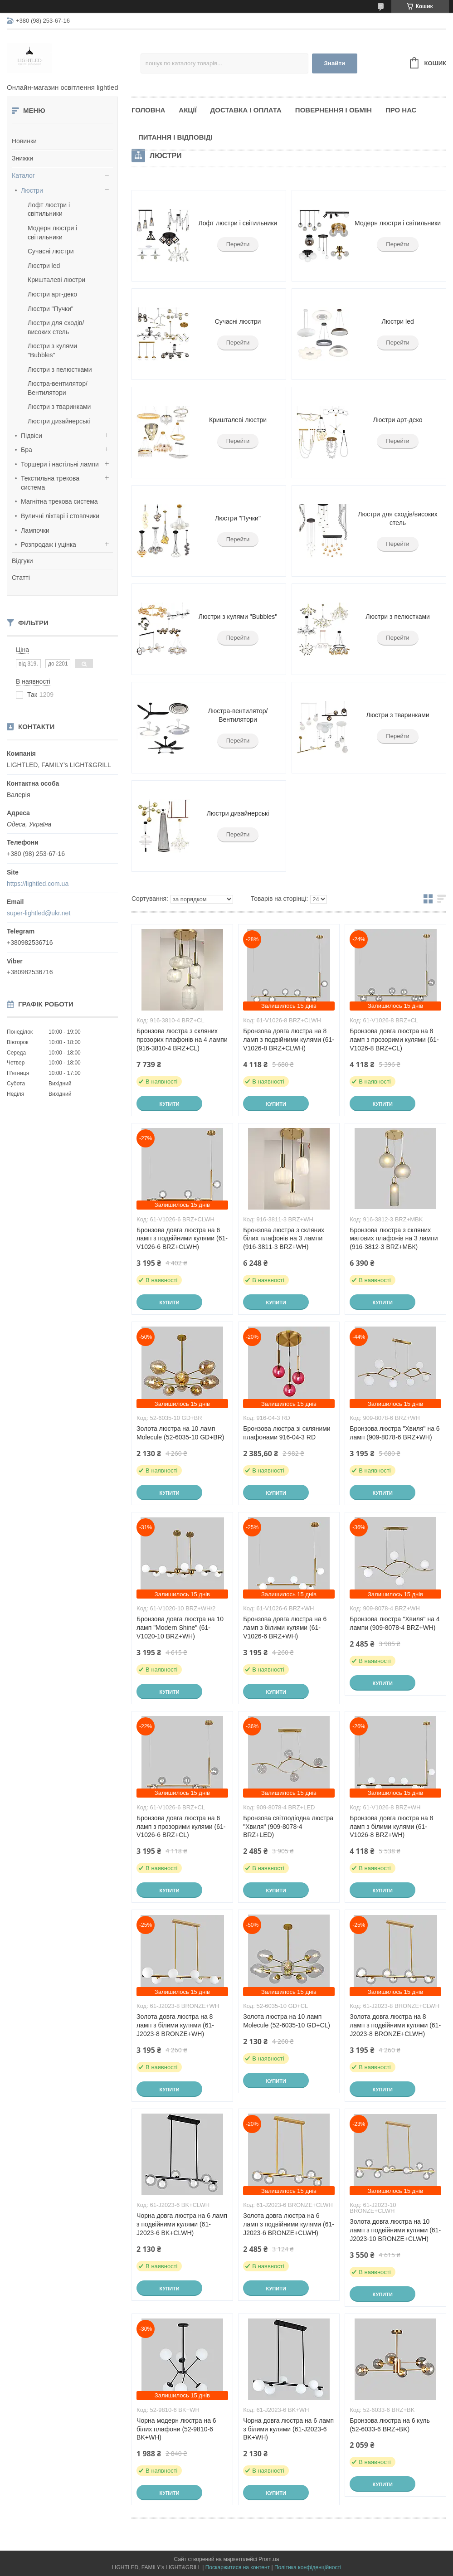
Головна (148, 110)
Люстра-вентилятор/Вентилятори (238, 715)
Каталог (23, 175)
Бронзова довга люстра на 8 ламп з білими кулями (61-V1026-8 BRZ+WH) (391, 1826)
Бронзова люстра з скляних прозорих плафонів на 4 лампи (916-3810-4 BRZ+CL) (182, 1039)
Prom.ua (268, 2559)
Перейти (238, 244)
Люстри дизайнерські (59, 421)
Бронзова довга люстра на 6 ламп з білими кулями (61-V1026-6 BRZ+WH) (284, 1627)
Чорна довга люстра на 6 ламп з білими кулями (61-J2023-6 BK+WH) (288, 2429)
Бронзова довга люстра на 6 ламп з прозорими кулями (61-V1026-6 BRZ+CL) (180, 1826)
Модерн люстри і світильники (398, 223)
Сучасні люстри (51, 251)
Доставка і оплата (246, 110)
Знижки (22, 158)
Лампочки (35, 530)
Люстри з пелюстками (60, 369)
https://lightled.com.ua (37, 883)
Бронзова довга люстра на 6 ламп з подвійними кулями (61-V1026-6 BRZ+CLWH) (182, 1238)
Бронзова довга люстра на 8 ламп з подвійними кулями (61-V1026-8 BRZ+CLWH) (288, 1039)
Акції (187, 110)
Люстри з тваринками (59, 406)
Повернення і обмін (333, 110)
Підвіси (31, 435)
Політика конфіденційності (307, 2567)
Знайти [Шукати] (334, 63)
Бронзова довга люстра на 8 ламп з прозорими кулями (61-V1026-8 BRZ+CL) (394, 1039)
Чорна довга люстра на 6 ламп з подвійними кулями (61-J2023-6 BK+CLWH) (181, 2224)
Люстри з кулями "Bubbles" (238, 616)
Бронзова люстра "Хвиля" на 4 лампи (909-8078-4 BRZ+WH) (394, 1623)
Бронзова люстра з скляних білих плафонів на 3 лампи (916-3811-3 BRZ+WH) (283, 1238)
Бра (26, 449)
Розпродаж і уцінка (48, 544)
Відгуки (22, 560)
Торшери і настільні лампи (60, 464)
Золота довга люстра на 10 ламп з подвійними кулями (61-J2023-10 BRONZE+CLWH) (395, 2230)
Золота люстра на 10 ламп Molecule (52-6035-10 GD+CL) (286, 2021)
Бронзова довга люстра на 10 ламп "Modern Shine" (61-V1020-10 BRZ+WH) (180, 1627)
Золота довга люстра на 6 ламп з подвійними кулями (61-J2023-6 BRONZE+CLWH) (288, 2224)
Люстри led (44, 265)
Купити (169, 1104)
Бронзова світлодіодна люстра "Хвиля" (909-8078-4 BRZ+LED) (288, 1826)
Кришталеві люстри (56, 279)
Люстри (32, 190)
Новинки (24, 141)
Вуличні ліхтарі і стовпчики (60, 516)
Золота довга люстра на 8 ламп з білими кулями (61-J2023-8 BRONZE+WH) (175, 2025)
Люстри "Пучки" (50, 308)
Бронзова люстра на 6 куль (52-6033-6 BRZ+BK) (390, 2425)
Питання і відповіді (175, 137)
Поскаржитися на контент (237, 2567)
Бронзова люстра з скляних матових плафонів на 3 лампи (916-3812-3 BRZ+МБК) (394, 1238)
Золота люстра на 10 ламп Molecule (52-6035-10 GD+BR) (180, 1433)
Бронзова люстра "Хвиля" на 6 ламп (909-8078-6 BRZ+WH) (394, 1433)
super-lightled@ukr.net (38, 913)
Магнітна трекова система (59, 501)
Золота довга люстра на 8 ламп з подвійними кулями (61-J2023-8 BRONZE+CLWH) (395, 2025)
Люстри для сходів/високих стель (397, 518)
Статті (21, 577)
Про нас (401, 110)
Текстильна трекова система (50, 483)
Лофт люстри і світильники (238, 223)
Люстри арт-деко (52, 294)
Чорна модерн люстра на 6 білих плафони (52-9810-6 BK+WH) (176, 2429)
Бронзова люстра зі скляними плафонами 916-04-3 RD (287, 1433)
